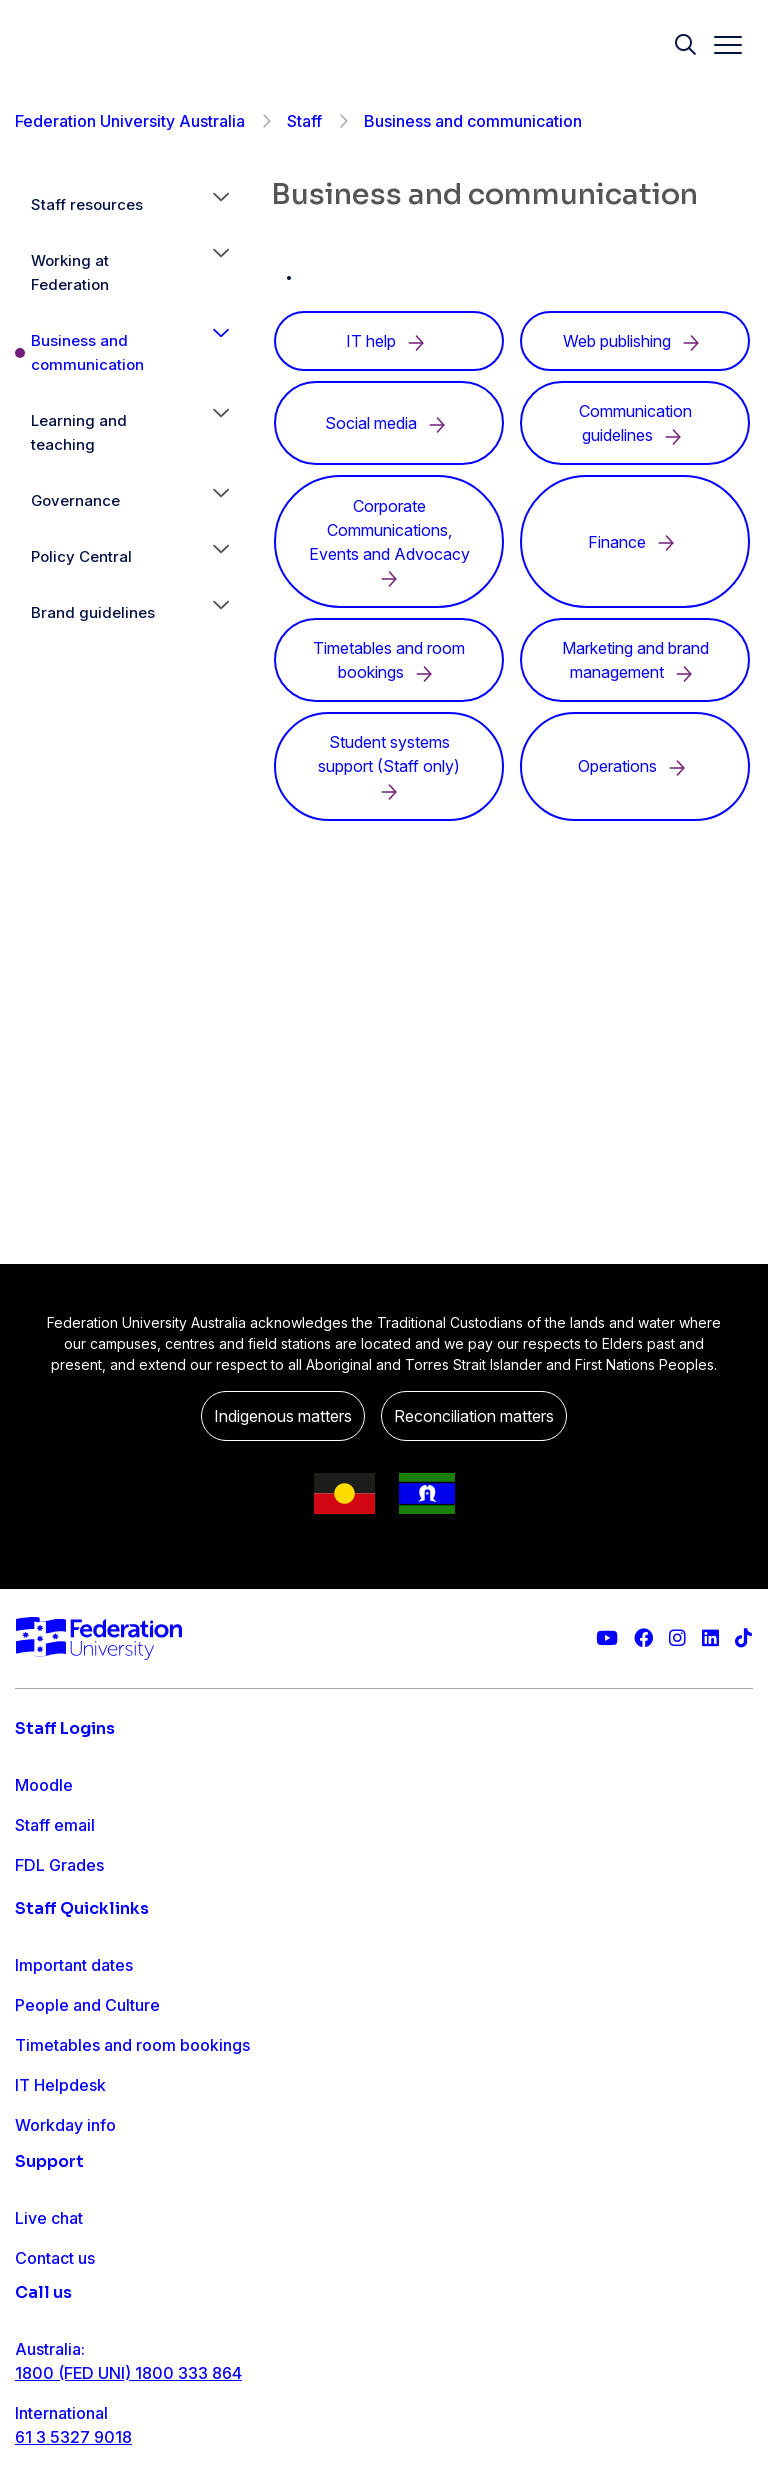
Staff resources (87, 204)
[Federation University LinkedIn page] (710, 1638)
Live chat (49, 2297)
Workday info (65, 2201)
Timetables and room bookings (132, 2121)
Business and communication (87, 352)
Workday (49, 1905)
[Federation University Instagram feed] (677, 1638)
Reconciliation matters (474, 1416)
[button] (221, 205)
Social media (389, 423)
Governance (75, 500)
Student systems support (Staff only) (389, 766)
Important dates (74, 2041)
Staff (304, 121)
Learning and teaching (79, 432)
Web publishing (635, 341)
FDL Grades (59, 1865)
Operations (635, 766)
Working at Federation (70, 272)
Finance (635, 542)
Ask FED (46, 2377)
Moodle (44, 1785)
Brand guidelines (93, 612)
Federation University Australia (130, 121)
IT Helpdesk (60, 2161)
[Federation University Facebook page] (643, 1638)
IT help (389, 341)
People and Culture (87, 2081)
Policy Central (81, 556)
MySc (36, 1945)
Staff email (55, 1825)
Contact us (55, 2337)
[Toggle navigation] (720, 45)
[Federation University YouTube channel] (607, 1638)
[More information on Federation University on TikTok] (743, 1638)
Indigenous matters (283, 1416)
